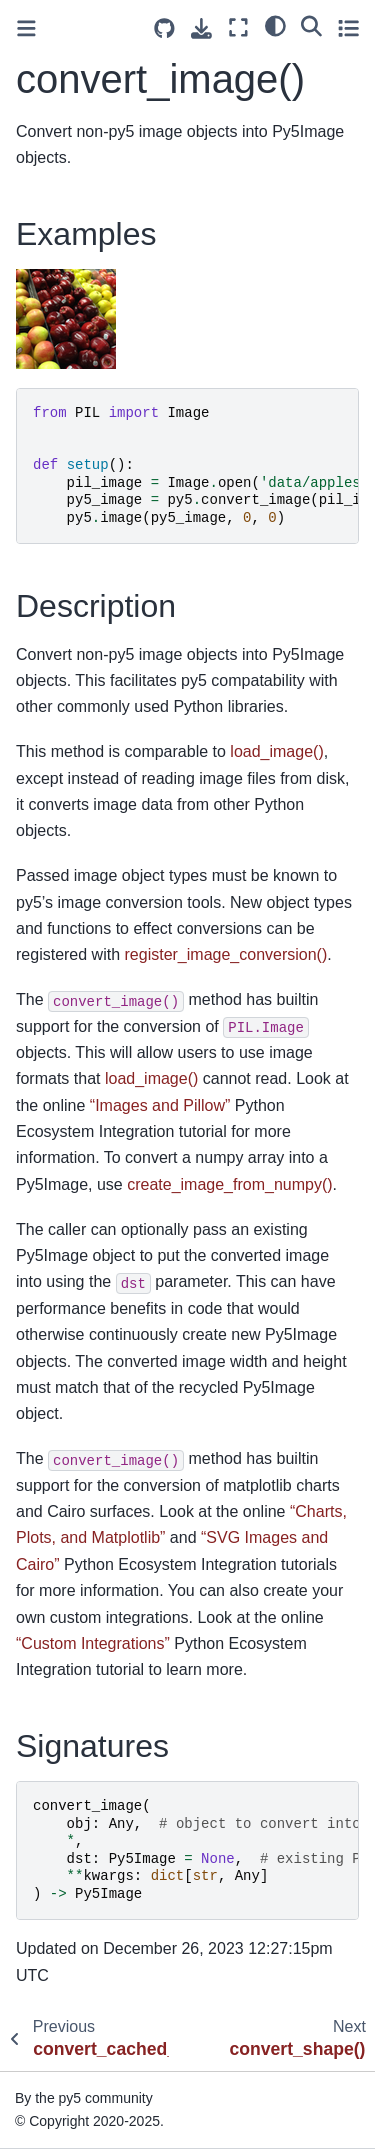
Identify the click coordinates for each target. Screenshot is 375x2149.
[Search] (311, 25)
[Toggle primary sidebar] (26, 28)
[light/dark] (275, 25)
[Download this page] (201, 28)
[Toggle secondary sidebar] (348, 27)
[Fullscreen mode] (238, 27)
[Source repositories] (164, 28)
